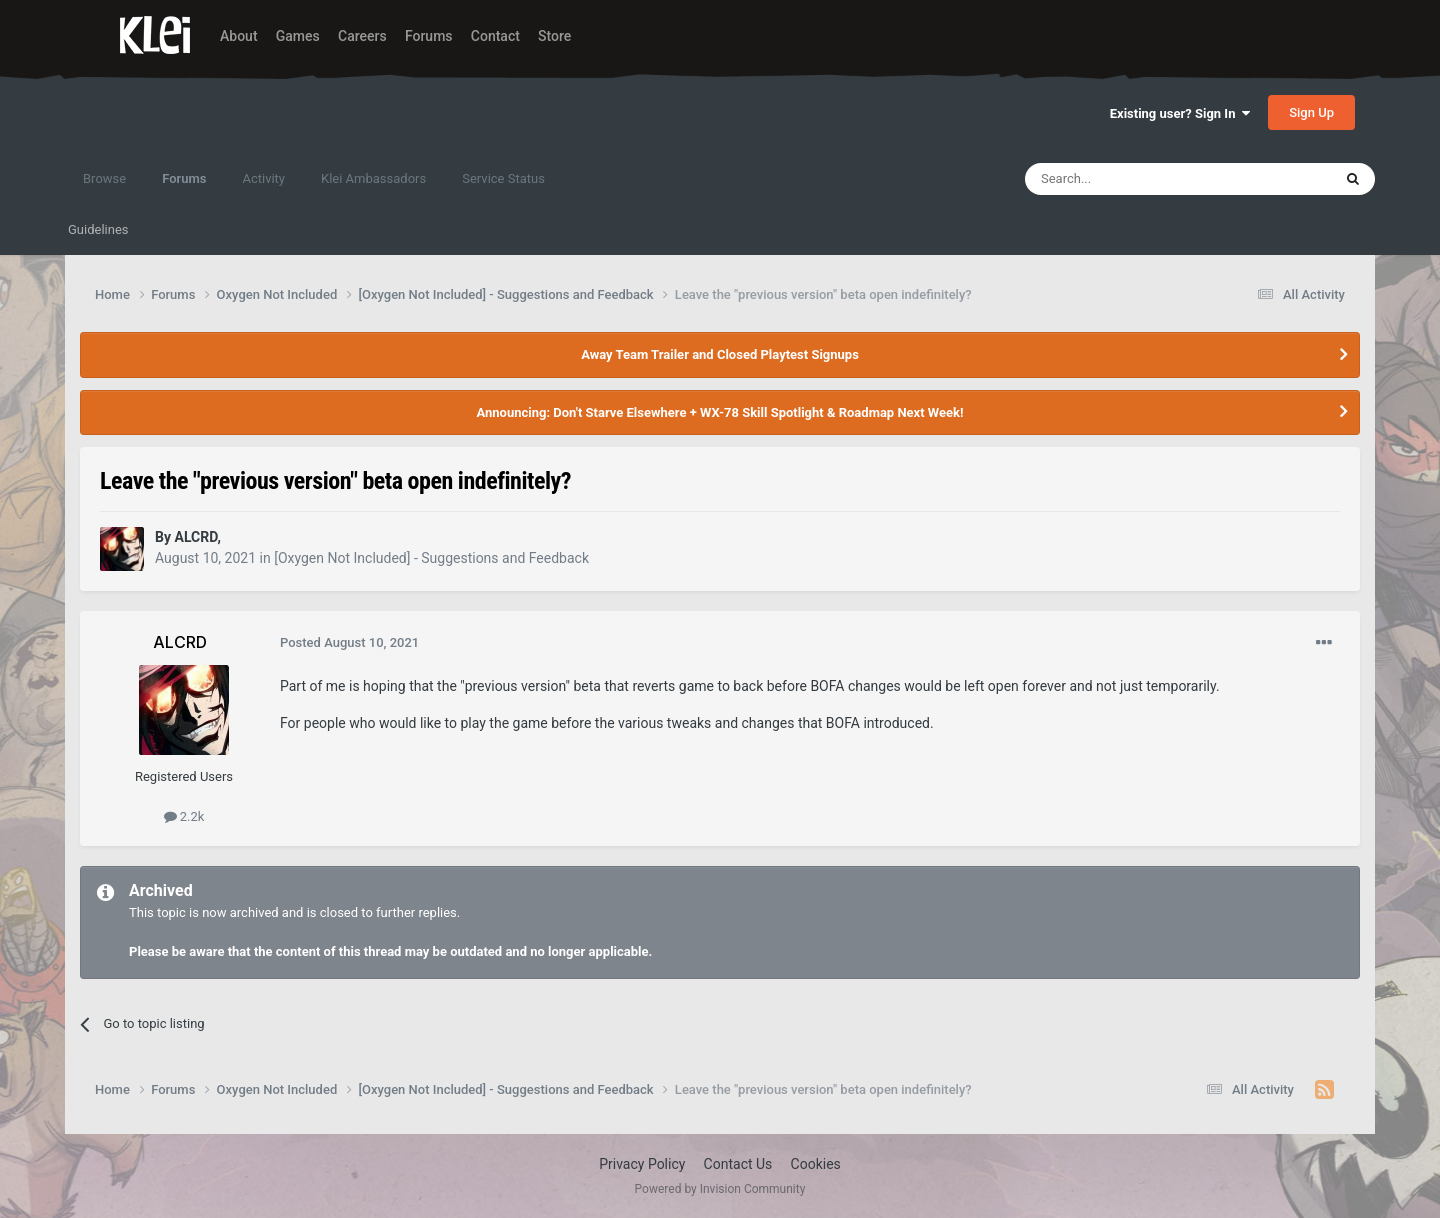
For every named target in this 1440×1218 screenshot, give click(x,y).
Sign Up (1311, 112)
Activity (263, 178)
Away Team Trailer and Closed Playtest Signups (720, 354)
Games (298, 36)
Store (554, 36)
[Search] (1131, 179)
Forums (429, 36)
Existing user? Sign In (1180, 113)
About (239, 36)
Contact (495, 36)
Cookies (816, 1164)
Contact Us (738, 1164)
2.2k (184, 816)
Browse (104, 178)
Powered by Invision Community (720, 1189)
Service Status (503, 178)
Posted (349, 642)
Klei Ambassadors (373, 178)
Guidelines (98, 229)
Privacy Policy (642, 1164)
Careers (362, 36)
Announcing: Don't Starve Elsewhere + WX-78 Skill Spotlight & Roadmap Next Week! (719, 412)
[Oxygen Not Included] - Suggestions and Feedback (431, 558)
